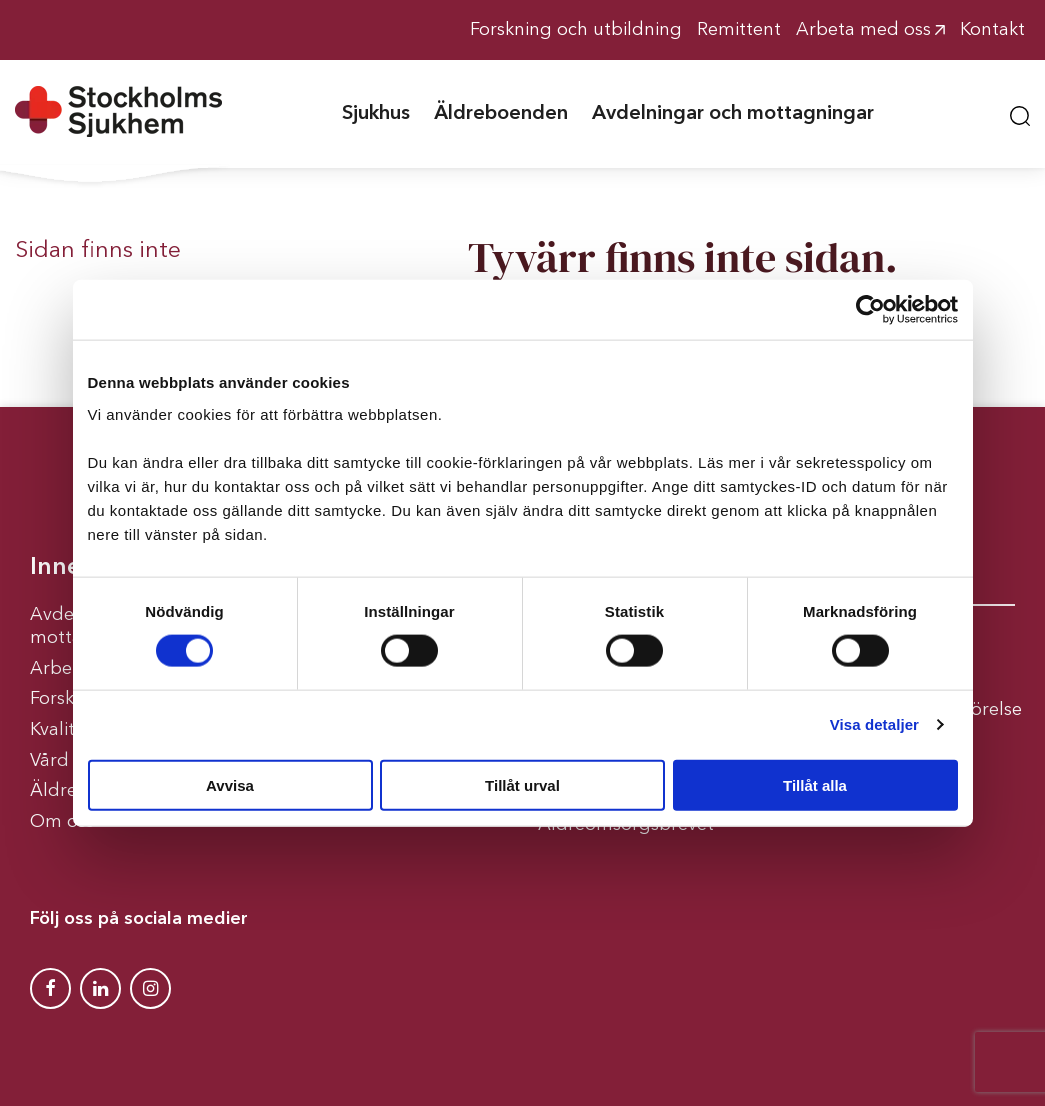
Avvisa (230, 784)
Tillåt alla (815, 784)
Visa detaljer (874, 724)
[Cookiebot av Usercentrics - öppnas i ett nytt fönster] (870, 310)
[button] (1020, 113)
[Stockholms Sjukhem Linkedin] (100, 988)
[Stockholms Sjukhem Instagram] (150, 988)
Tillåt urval (522, 784)
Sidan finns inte (98, 251)
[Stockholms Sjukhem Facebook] (50, 988)
